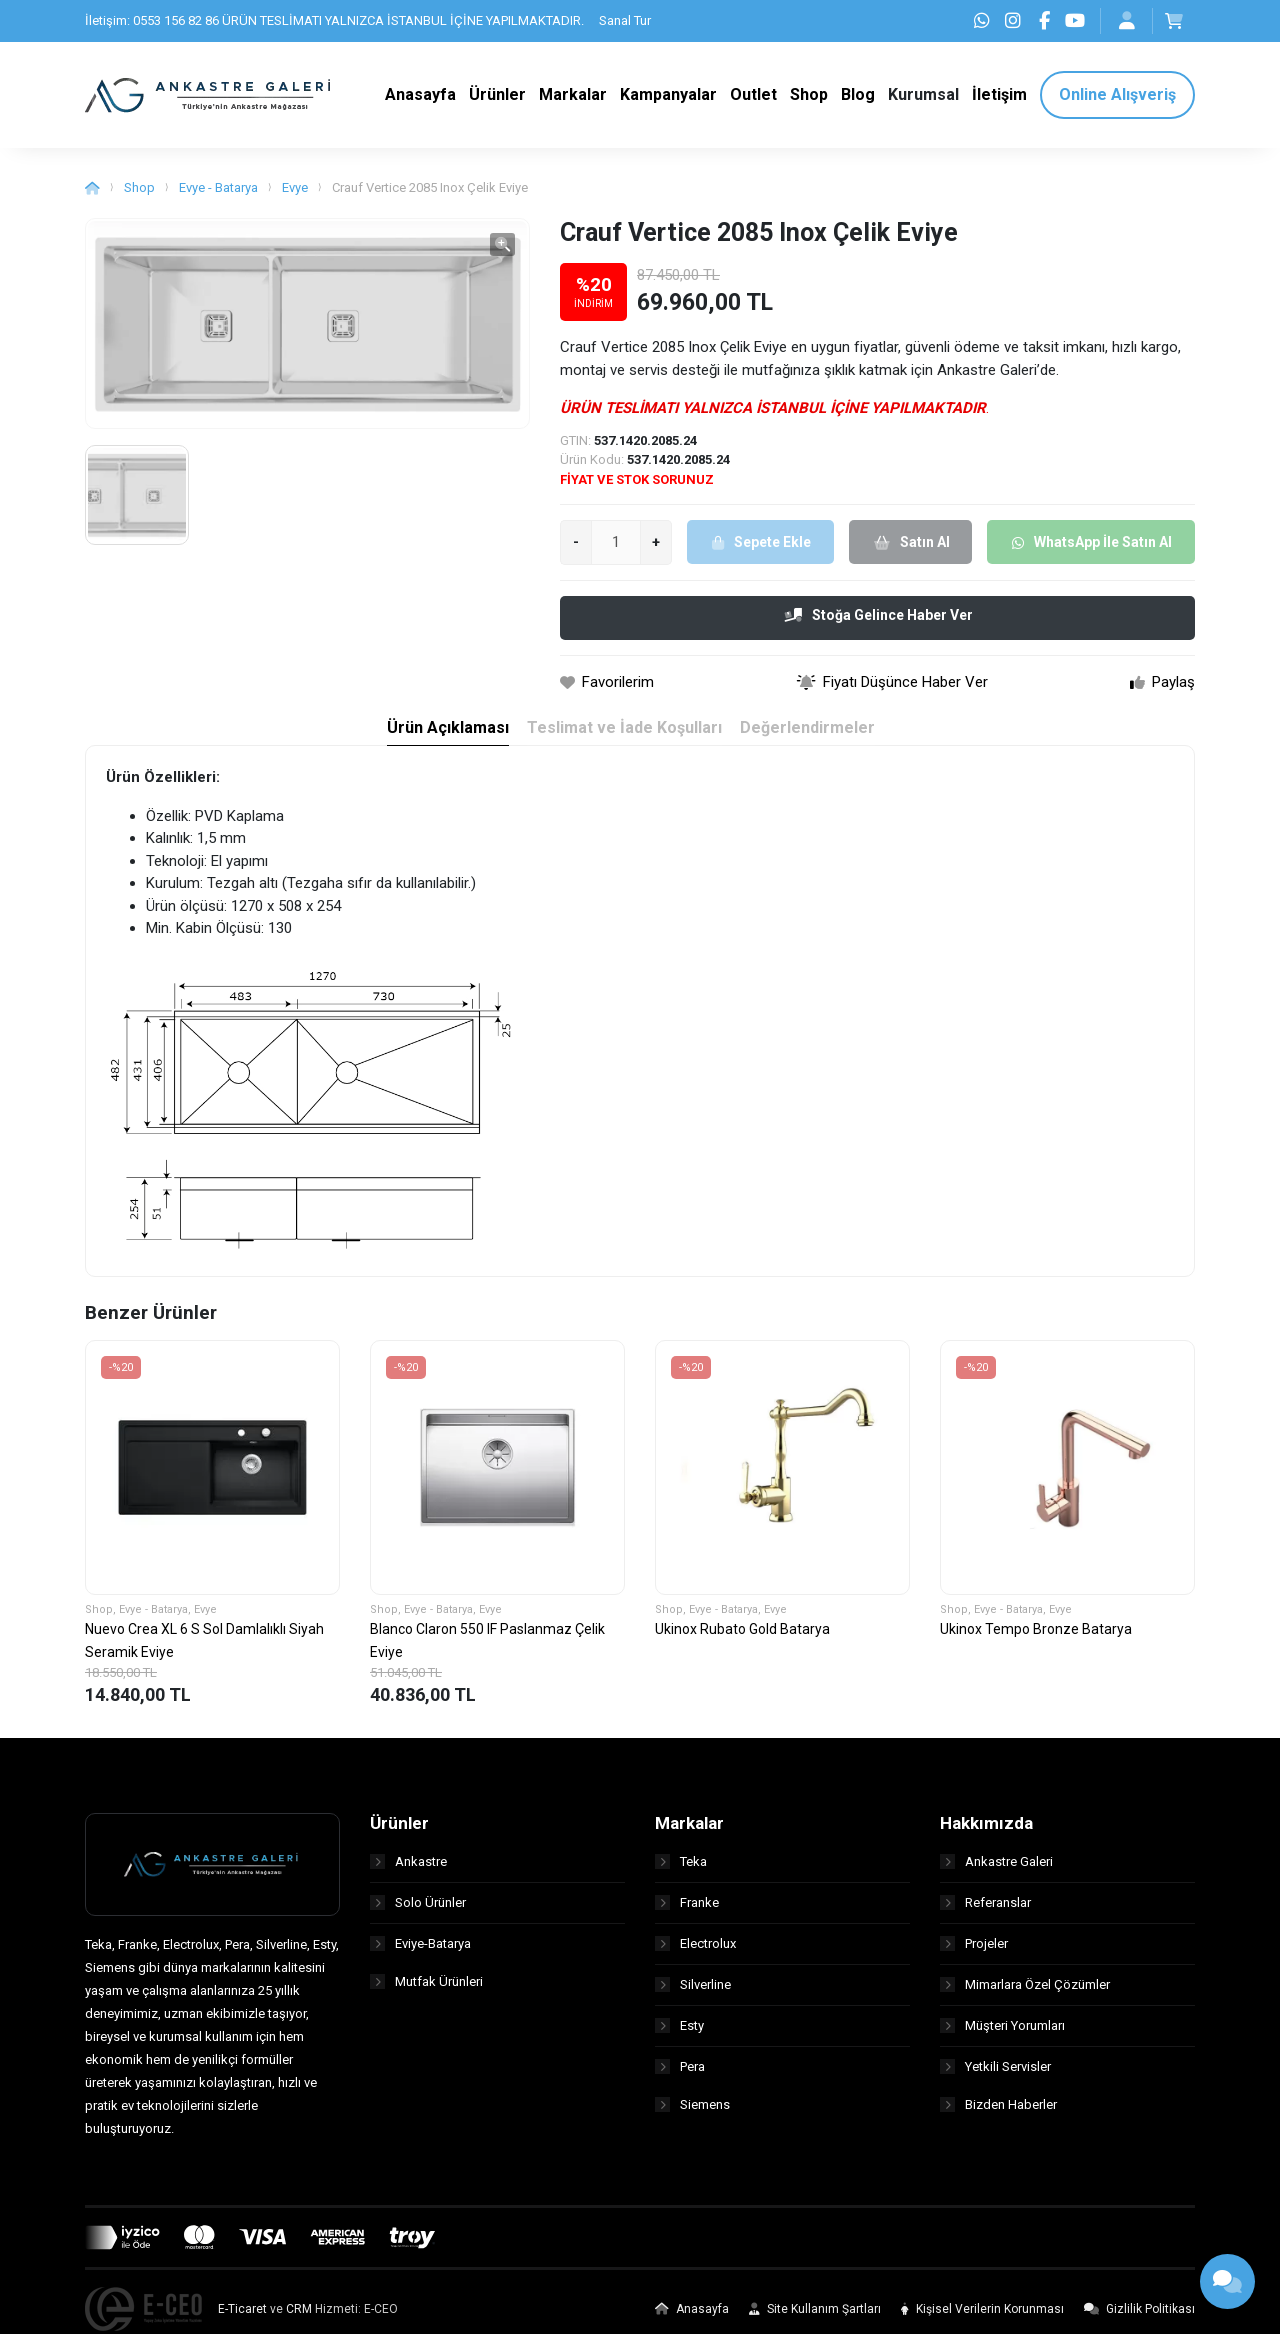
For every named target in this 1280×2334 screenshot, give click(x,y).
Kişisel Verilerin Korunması (982, 2318)
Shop (139, 196)
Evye (295, 196)
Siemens (692, 2115)
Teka (681, 1869)
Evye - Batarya (218, 196)
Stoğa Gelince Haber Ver (878, 624)
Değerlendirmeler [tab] (808, 736)
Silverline (693, 1992)
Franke (687, 1910)
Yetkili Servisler (995, 2074)
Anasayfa (692, 2318)
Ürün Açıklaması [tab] (445, 736)
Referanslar (985, 1910)
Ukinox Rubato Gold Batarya (742, 1638)
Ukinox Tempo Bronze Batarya (1036, 1638)
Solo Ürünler (418, 1910)
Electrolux (695, 1951)
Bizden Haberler (998, 2115)
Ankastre (408, 1869)
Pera (680, 2074)
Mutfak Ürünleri (426, 1992)
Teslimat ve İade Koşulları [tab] (623, 736)
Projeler (974, 1951)
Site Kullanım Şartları (815, 2318)
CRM (299, 2318)
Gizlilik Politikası (1139, 2318)
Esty (679, 2033)
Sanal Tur (625, 20)
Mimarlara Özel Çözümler (1025, 1992)
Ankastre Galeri (996, 1869)
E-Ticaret (242, 2318)
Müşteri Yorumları (1002, 2033)
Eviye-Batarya (420, 1951)
